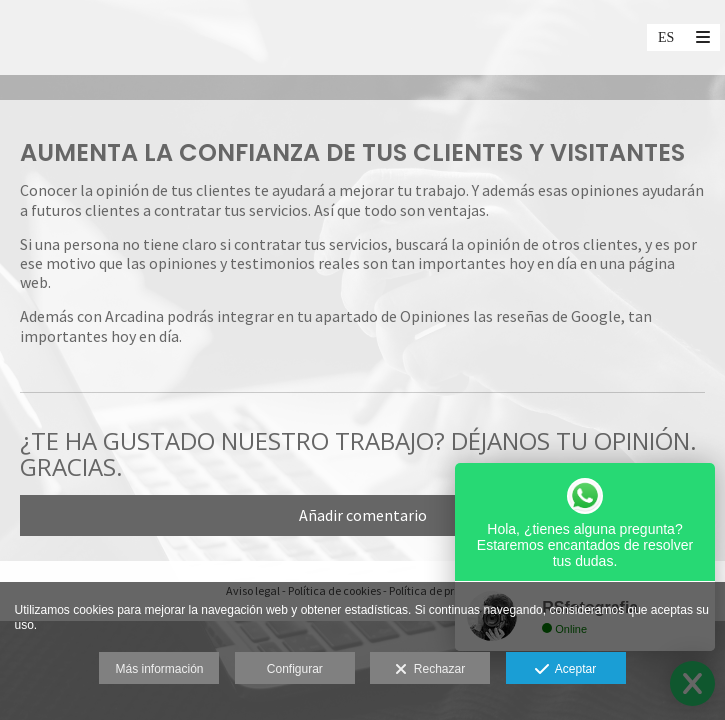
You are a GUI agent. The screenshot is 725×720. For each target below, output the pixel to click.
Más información (159, 669)
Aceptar (565, 670)
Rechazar (430, 670)
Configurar (295, 669)
